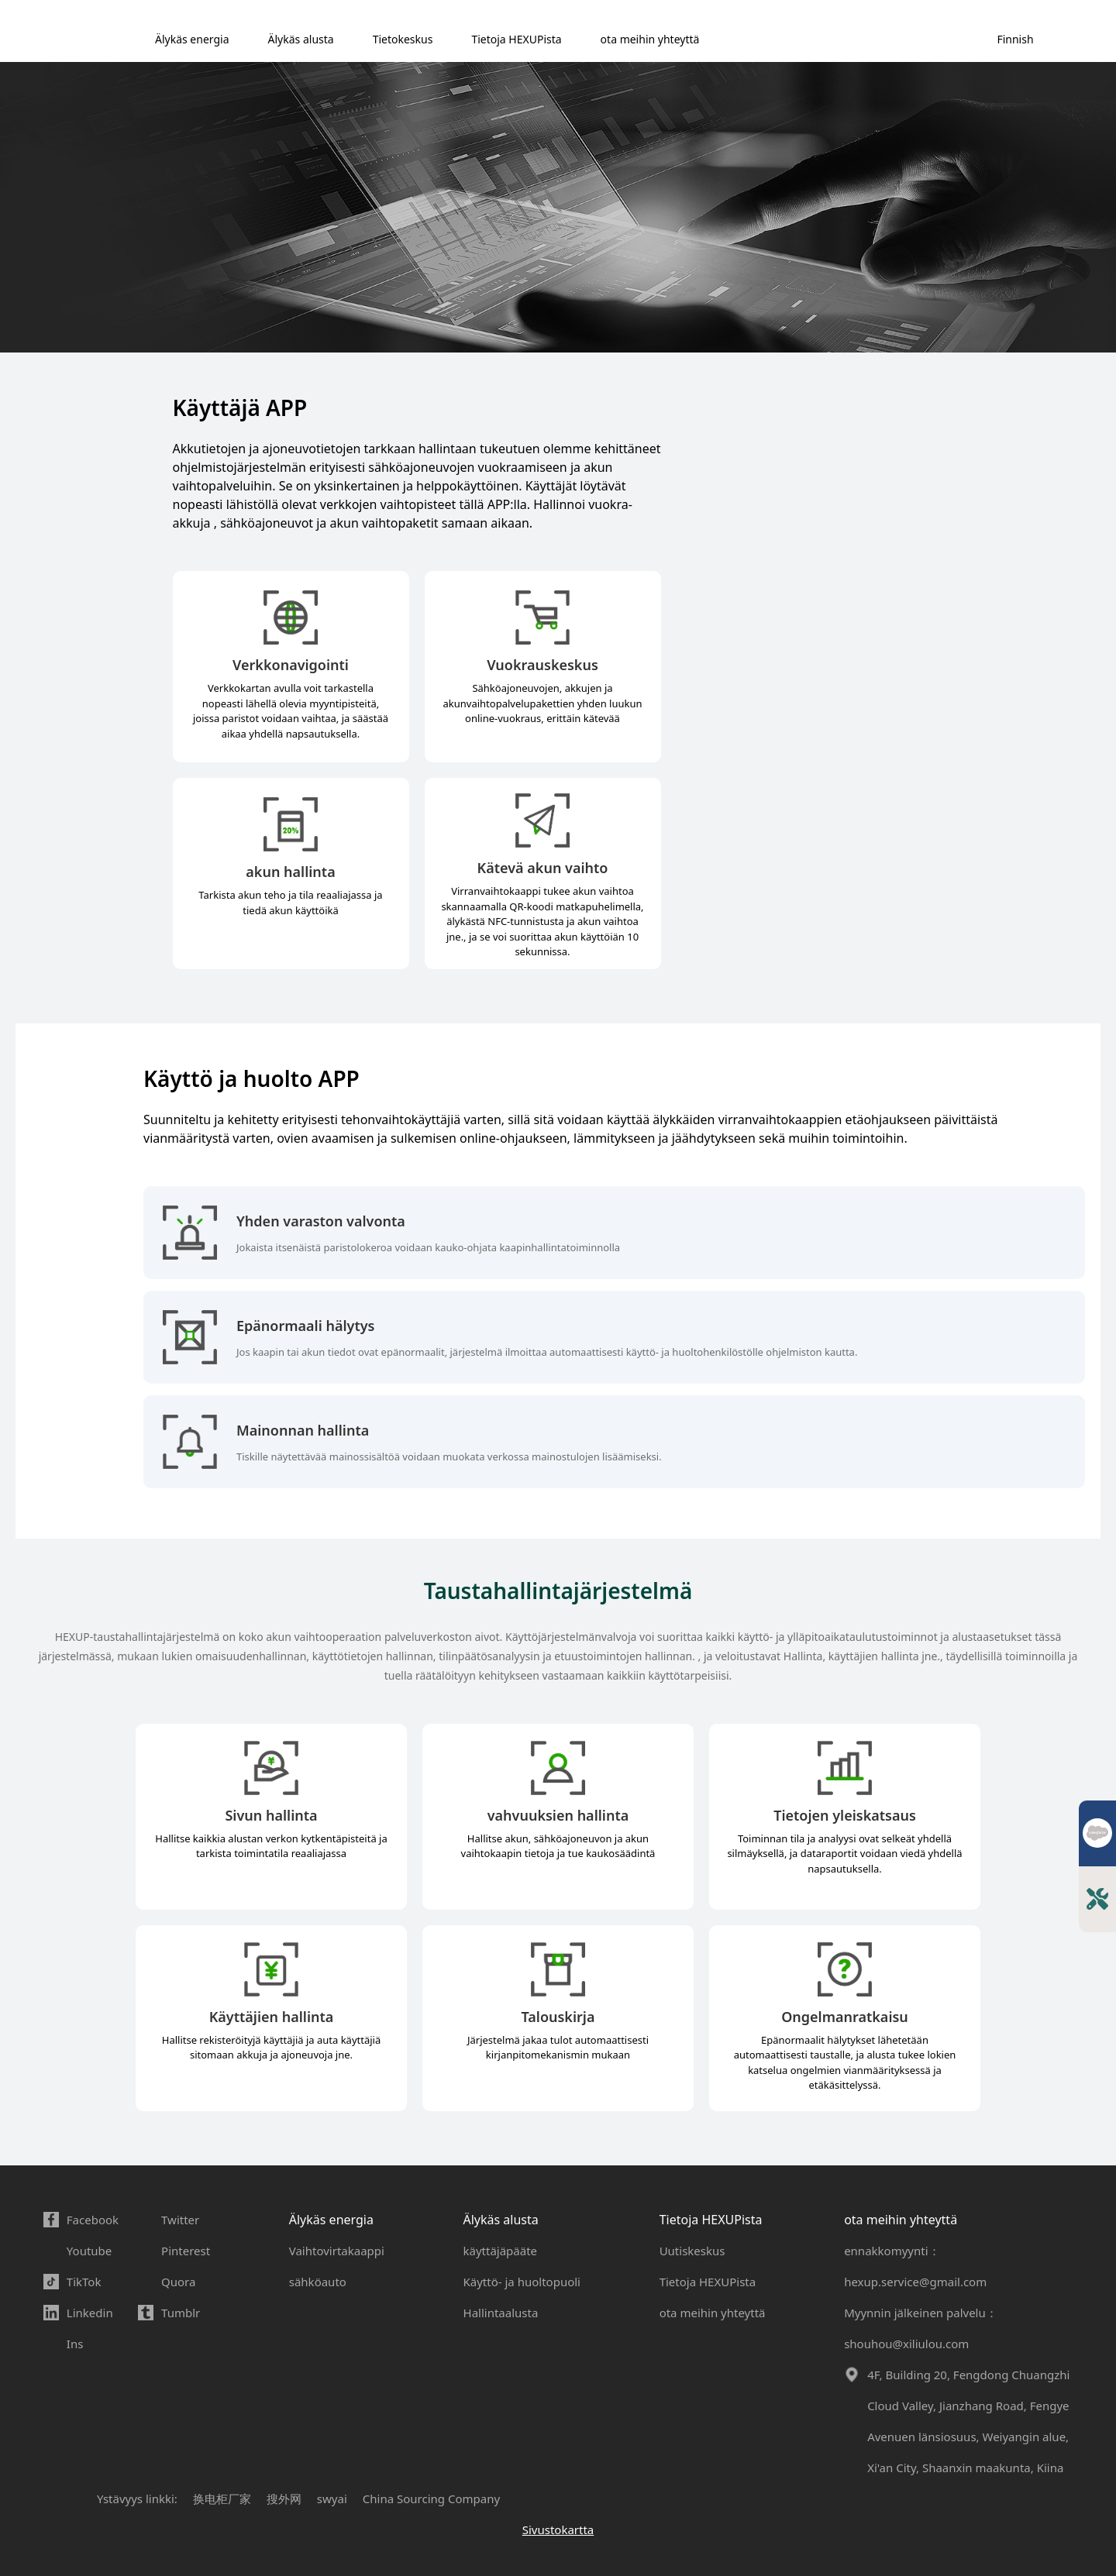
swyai (332, 2498)
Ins (75, 2343)
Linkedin (90, 2312)
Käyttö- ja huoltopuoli (521, 2281)
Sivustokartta (558, 2529)
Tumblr (180, 2312)
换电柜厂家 (222, 2498)
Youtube (89, 2250)
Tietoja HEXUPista (516, 39)
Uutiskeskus (692, 2250)
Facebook (93, 2219)
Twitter (180, 2219)
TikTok (84, 2281)
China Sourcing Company (431, 2498)
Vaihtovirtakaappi (336, 2250)
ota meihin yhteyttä (650, 39)
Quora (178, 2281)
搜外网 (284, 2498)
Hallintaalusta (501, 2312)
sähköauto (317, 2281)
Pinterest (185, 2250)
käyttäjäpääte (500, 2250)
